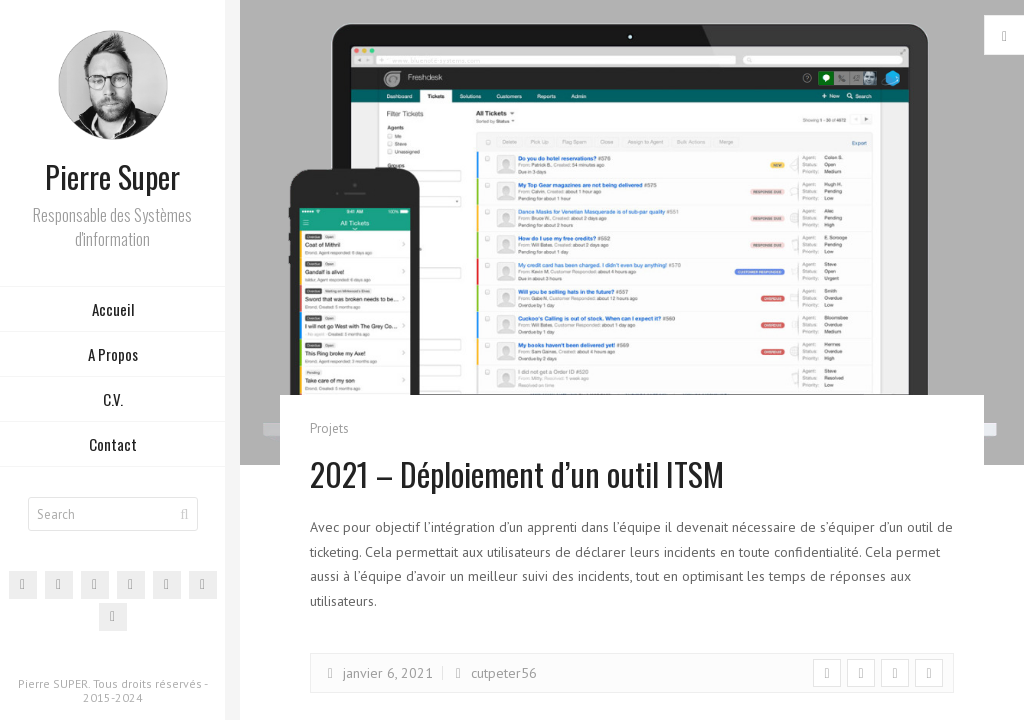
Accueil (113, 309)
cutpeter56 (493, 673)
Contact (113, 444)
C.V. (113, 399)
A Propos (113, 354)
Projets (329, 428)
